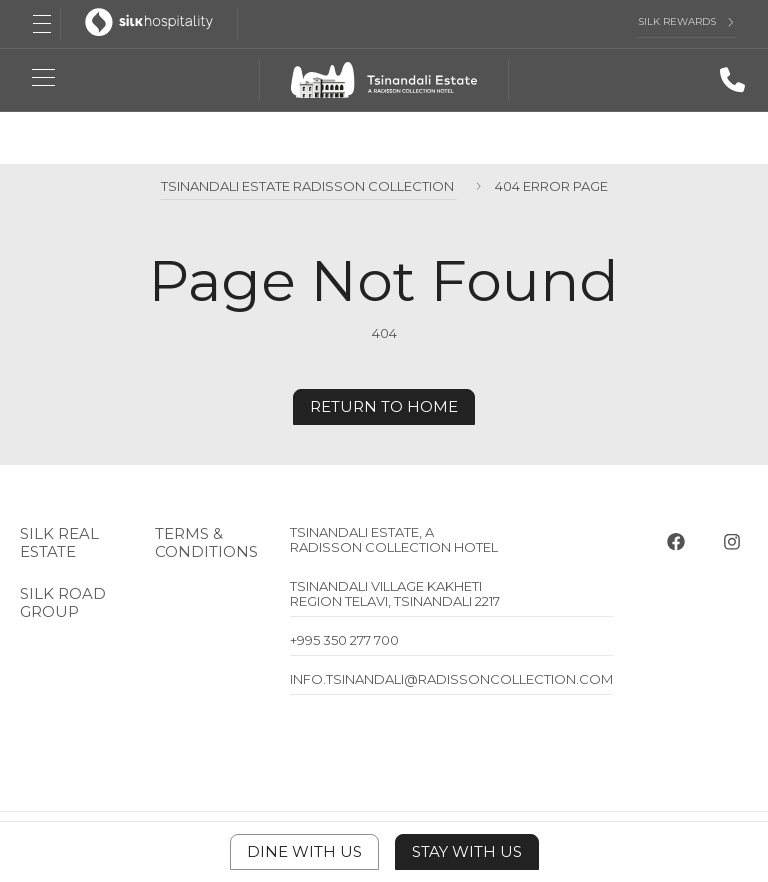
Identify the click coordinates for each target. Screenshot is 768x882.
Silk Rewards (677, 22)
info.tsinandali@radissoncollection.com (451, 679)
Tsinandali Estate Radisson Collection (309, 186)
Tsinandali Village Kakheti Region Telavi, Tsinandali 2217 (395, 593)
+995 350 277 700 (344, 640)
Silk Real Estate (59, 542)
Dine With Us (304, 851)
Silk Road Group (63, 602)
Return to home (384, 406)
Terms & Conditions (206, 542)
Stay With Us (467, 851)
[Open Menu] (42, 24)
